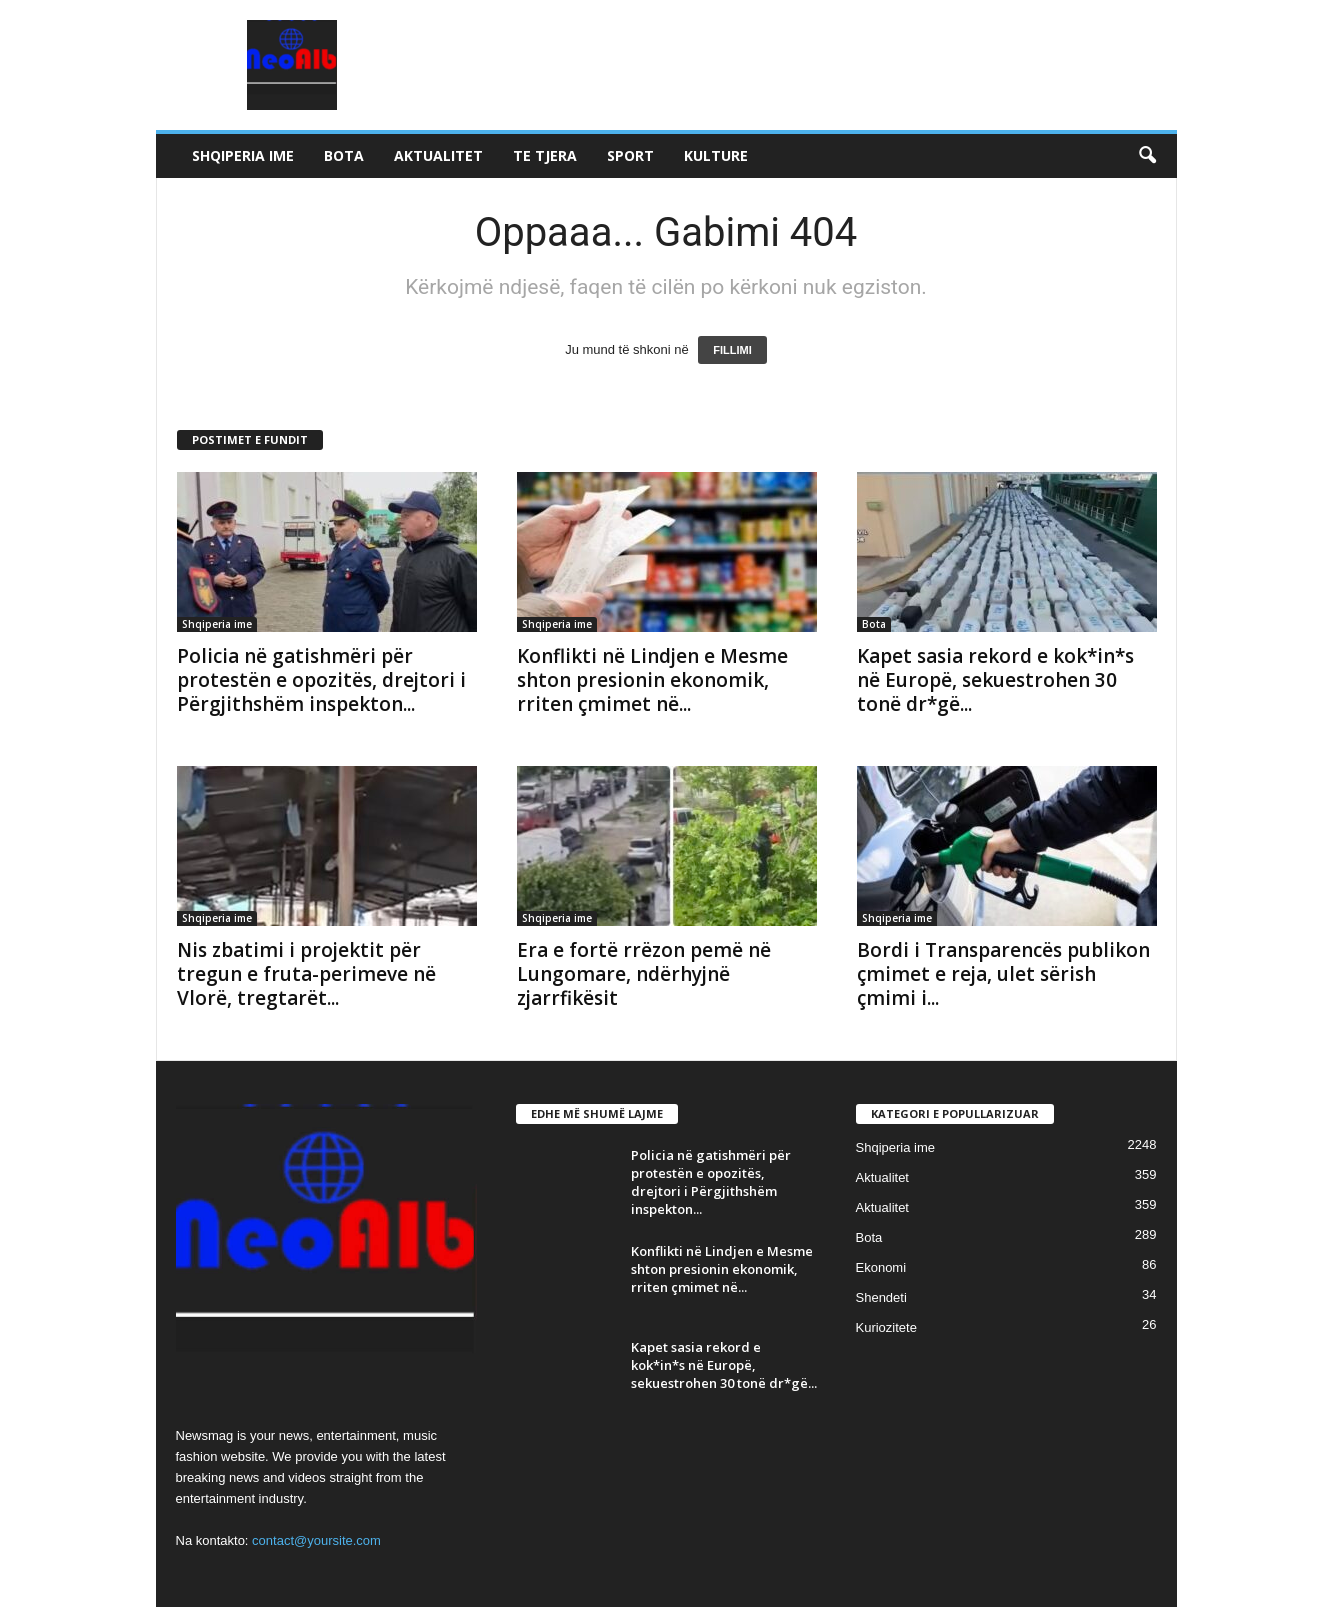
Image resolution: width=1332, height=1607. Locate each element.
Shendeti (881, 1297)
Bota (344, 155)
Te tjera (545, 155)
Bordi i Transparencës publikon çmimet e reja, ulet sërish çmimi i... (1003, 974)
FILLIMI (732, 350)
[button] (1147, 156)
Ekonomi (881, 1267)
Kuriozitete (886, 1327)
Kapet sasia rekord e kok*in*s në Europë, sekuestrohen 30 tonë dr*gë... (995, 680)
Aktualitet (438, 155)
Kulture (716, 155)
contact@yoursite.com (316, 1540)
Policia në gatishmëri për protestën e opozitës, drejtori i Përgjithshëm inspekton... (321, 680)
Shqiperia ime (243, 155)
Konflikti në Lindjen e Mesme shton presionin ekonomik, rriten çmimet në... (652, 680)
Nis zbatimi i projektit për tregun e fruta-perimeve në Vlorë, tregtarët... (306, 974)
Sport (630, 155)
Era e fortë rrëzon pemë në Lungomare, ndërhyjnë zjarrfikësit (644, 974)
